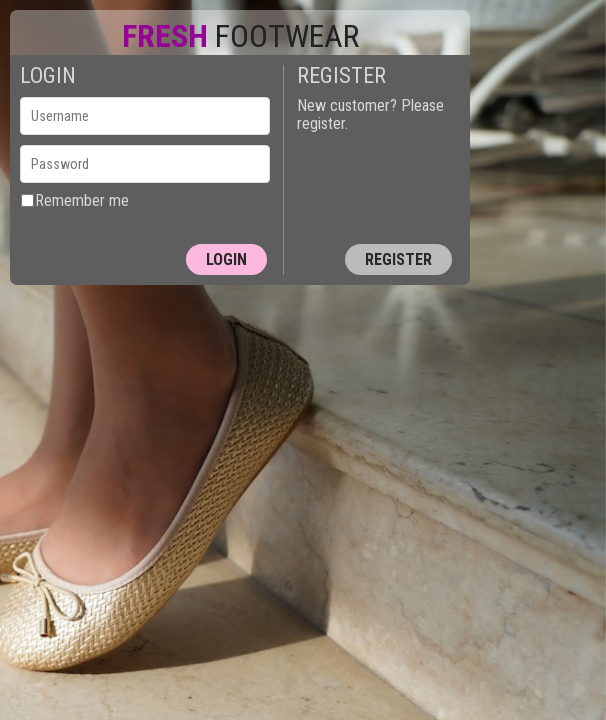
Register (398, 259)
